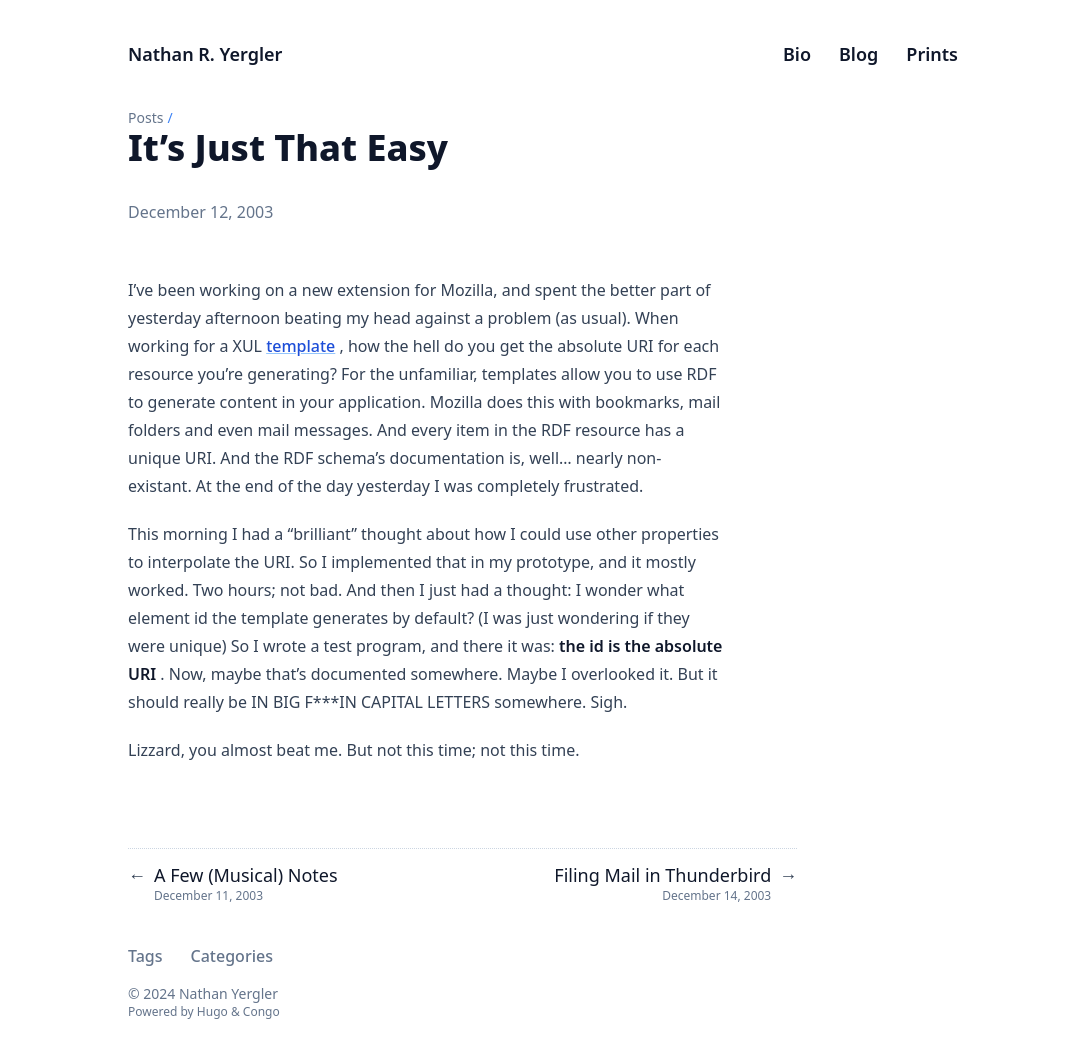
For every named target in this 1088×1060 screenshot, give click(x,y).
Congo (261, 1011)
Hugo (212, 1011)
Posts (145, 117)
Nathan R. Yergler (205, 54)
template (300, 346)
